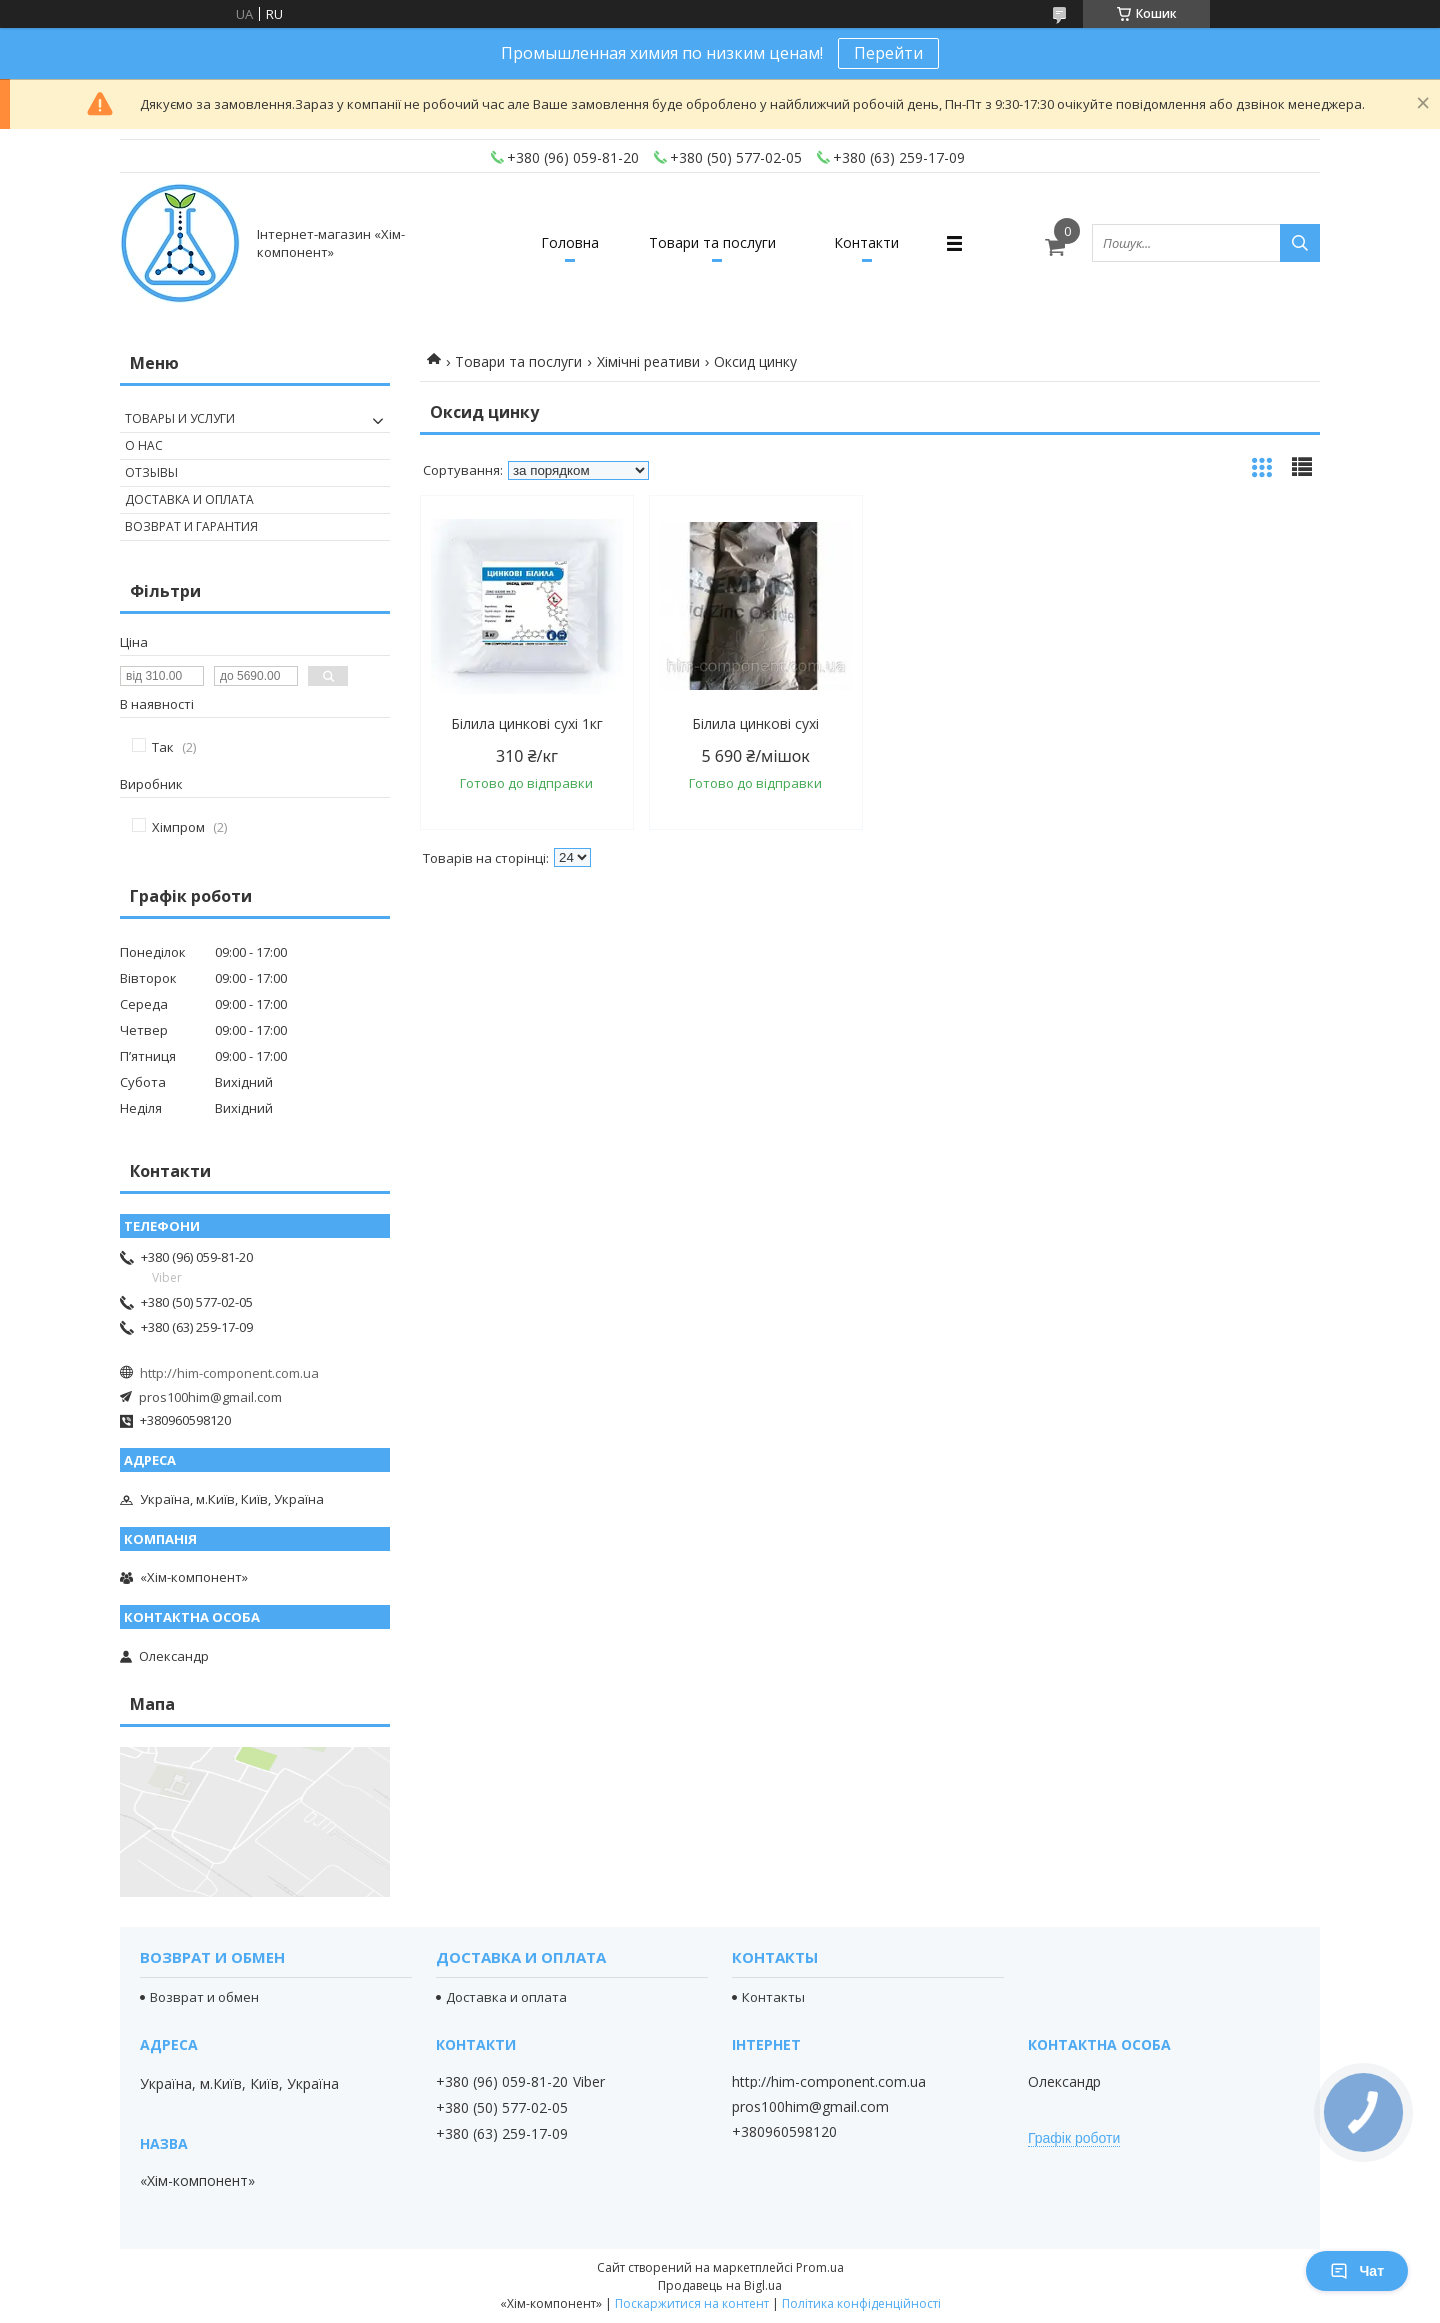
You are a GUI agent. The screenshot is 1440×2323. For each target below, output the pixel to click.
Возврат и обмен (204, 1997)
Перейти (888, 53)
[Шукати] (1300, 243)
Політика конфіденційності (861, 2303)
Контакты (773, 1997)
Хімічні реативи (648, 361)
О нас (144, 445)
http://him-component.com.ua (229, 1373)
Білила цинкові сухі (755, 724)
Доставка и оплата (189, 499)
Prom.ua (820, 2267)
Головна (570, 242)
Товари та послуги (712, 242)
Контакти (866, 242)
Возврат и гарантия (191, 526)
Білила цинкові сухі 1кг (527, 724)
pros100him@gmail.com (210, 1397)
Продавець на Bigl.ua (720, 2285)
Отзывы (151, 472)
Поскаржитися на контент (692, 2303)
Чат (1357, 2271)
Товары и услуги (180, 418)
